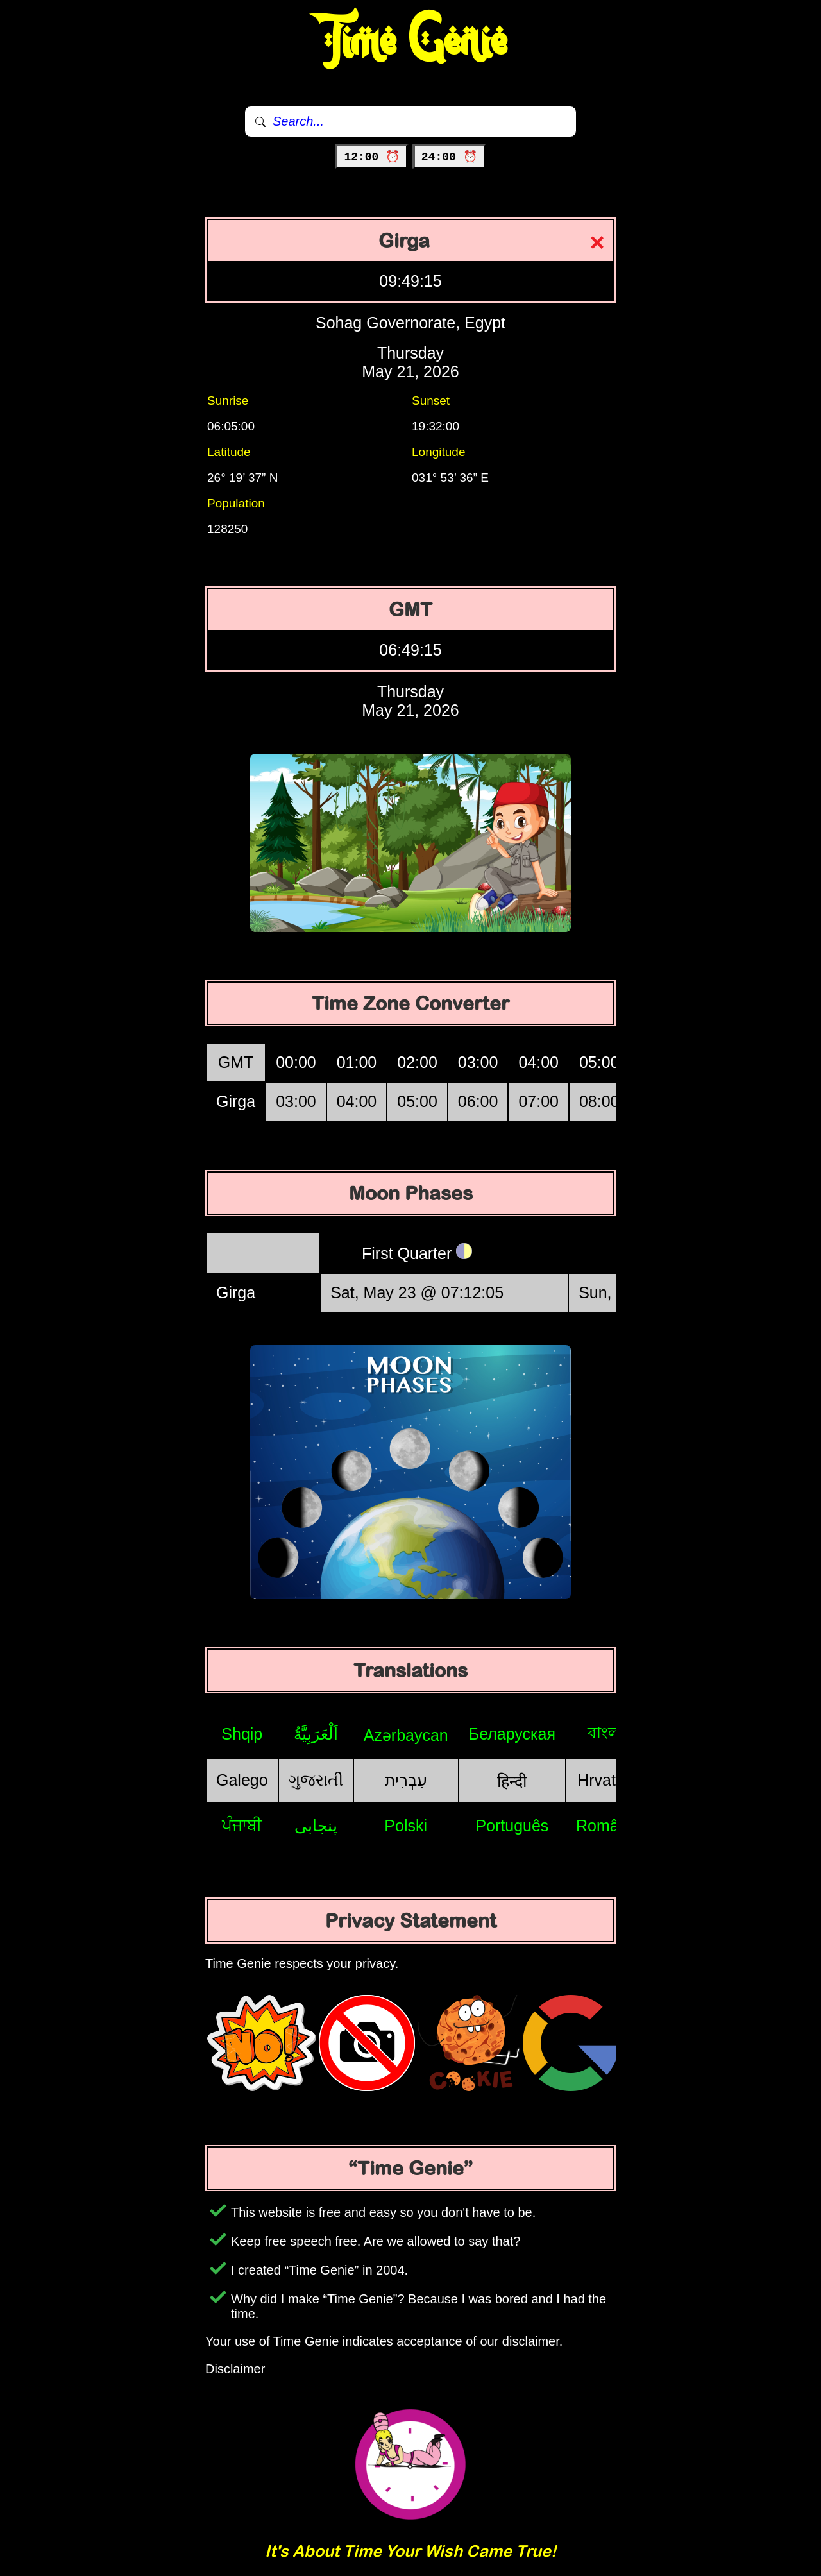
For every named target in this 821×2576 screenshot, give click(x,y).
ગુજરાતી (316, 1780)
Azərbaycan (406, 1735)
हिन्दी (512, 1781)
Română (606, 1826)
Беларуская (512, 1734)
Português (511, 1826)
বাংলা (606, 1732)
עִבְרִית (406, 1780)
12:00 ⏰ (372, 157)
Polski (405, 1826)
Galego (242, 1780)
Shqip (241, 1734)
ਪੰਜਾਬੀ (242, 1825)
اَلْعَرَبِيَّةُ (316, 1734)
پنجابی (315, 1826)
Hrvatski (606, 1780)
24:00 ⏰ (449, 157)
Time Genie (411, 42)
